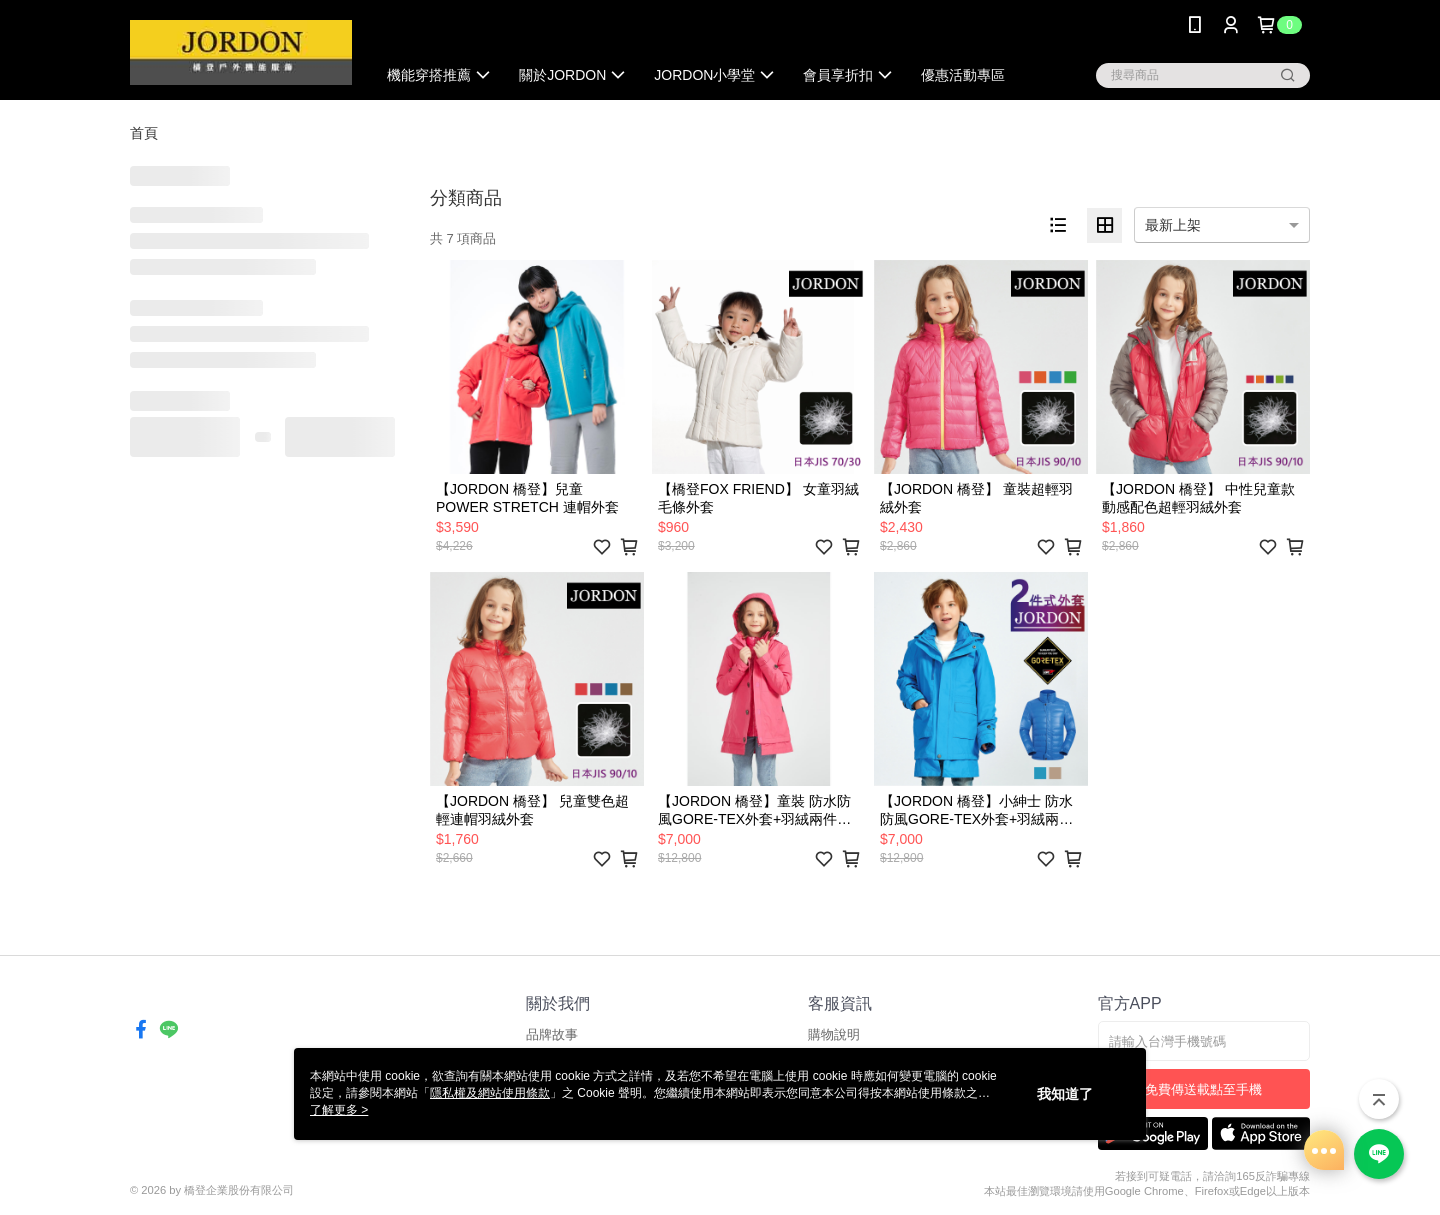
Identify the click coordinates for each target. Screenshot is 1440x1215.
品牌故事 (552, 1034)
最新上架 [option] (1173, 225)
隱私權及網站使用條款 (490, 1093)
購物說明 (834, 1034)
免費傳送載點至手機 (1203, 1089)
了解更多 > (339, 1110)
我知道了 (1065, 1094)
